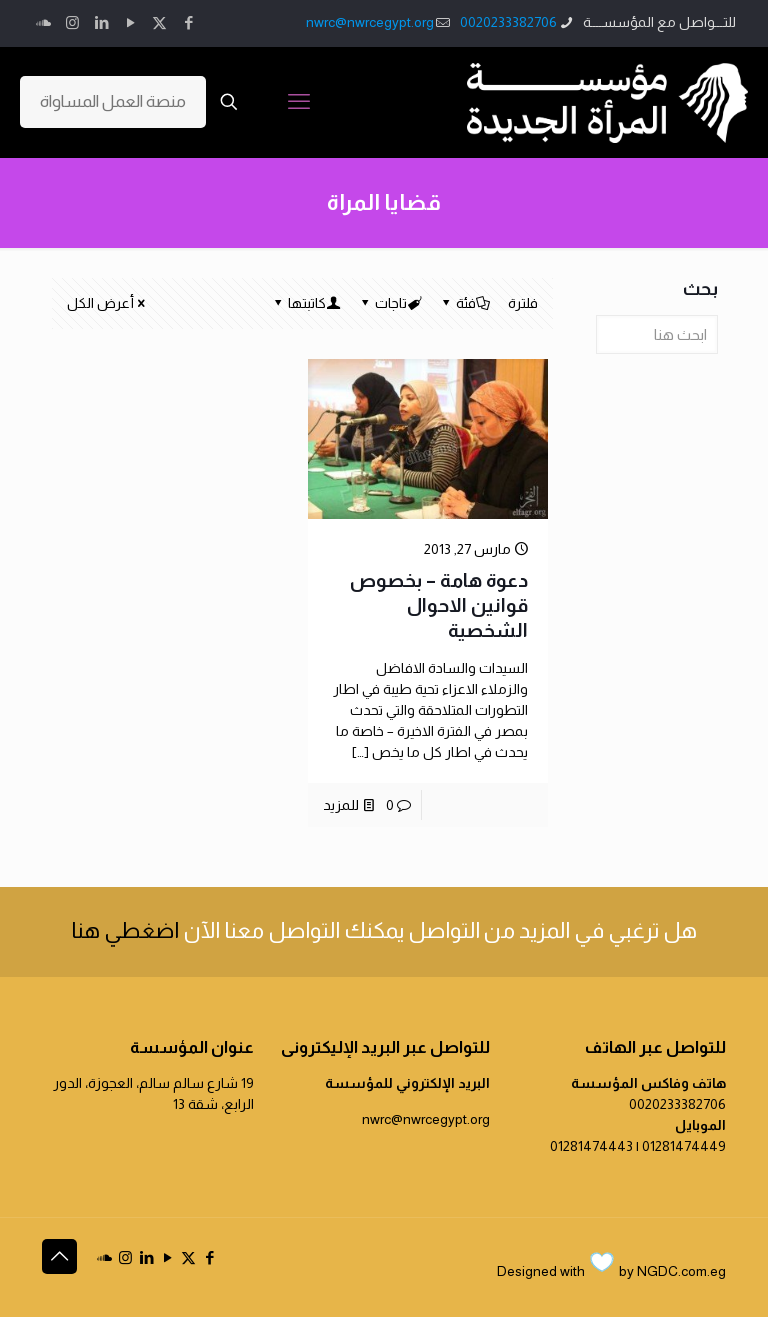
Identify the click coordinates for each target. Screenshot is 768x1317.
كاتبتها (305, 303)
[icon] (43, 22)
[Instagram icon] (72, 22)
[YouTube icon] (130, 22)
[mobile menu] (299, 102)
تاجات (389, 303)
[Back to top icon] (59, 1256)
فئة (464, 303)
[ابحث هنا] (657, 334)
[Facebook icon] (188, 22)
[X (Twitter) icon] (159, 22)
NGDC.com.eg (681, 1271)
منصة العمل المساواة (113, 101)
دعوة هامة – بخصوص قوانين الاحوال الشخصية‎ (439, 605)
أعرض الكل (107, 303)
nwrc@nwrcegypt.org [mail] (370, 22)
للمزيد (341, 805)
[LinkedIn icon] (101, 22)
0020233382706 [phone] (508, 22)
